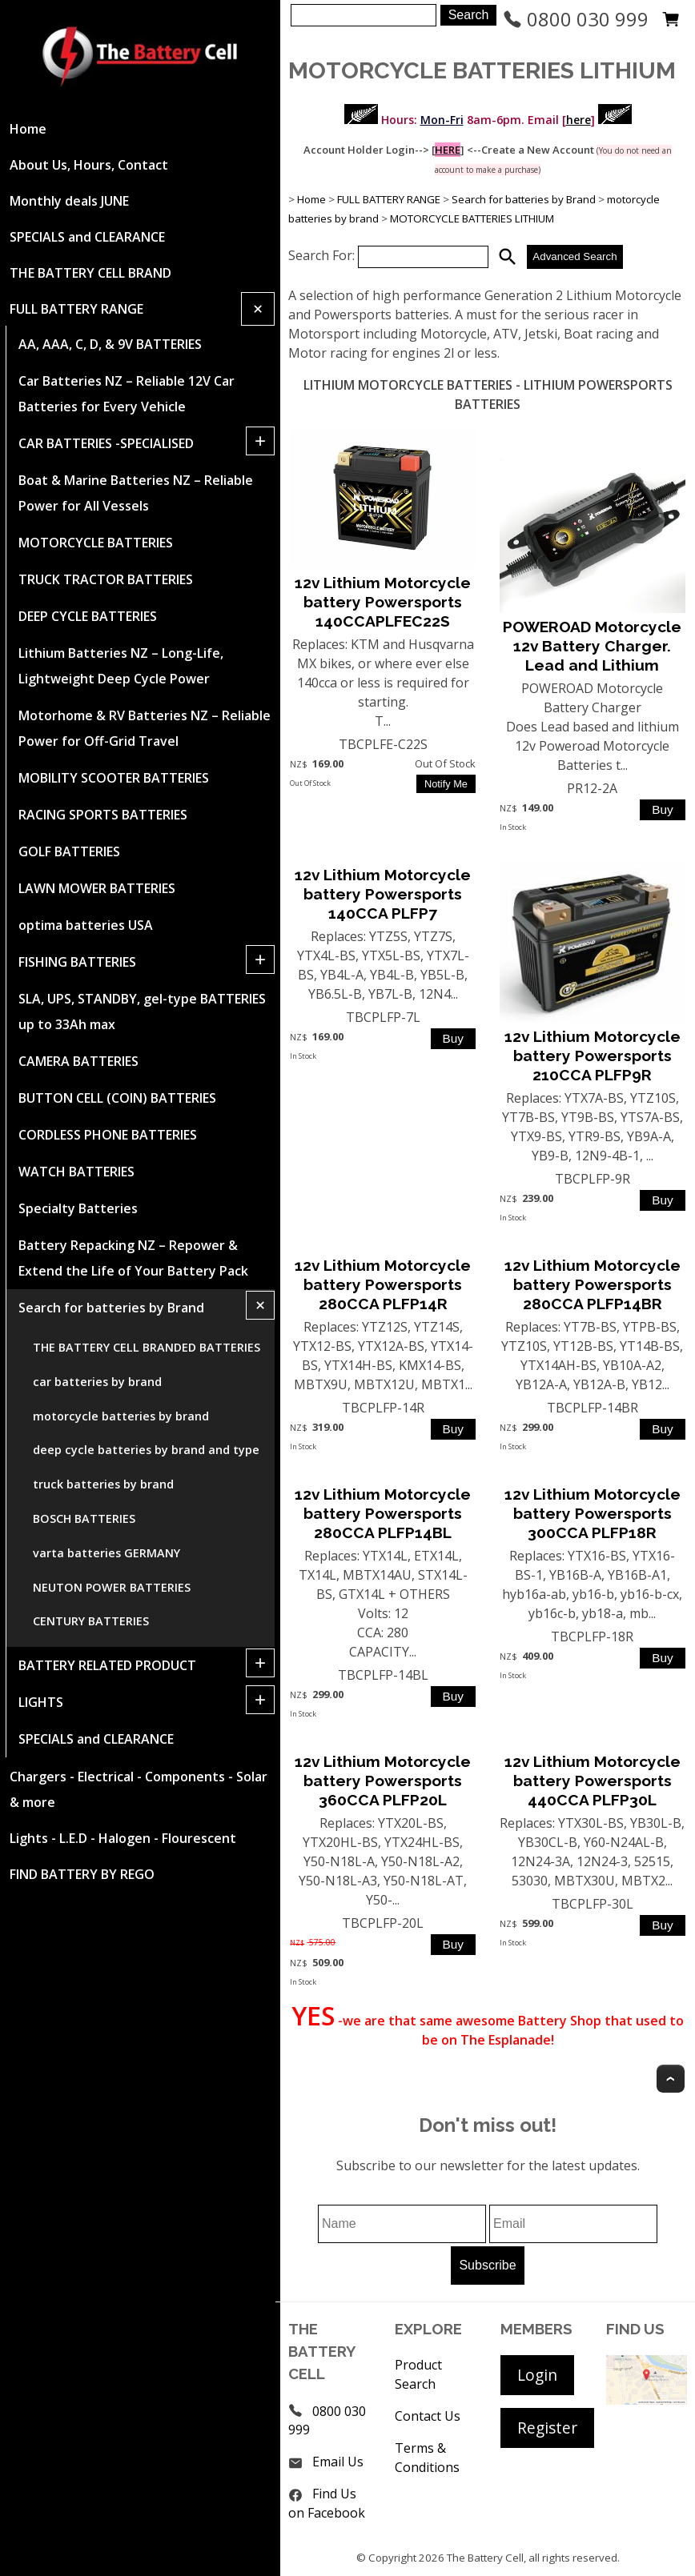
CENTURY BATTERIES (91, 1621)
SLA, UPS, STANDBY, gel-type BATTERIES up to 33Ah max (142, 1011)
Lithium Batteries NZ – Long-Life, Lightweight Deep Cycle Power (120, 665)
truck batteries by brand (103, 1484)
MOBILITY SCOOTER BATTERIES (113, 778)
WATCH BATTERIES (76, 1171)
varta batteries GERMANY (106, 1552)
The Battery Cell (485, 2557)
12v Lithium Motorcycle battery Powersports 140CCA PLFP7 (383, 894)
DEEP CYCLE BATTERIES (87, 616)
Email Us (338, 2461)
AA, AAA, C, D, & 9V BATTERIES (110, 344)
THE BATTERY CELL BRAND (90, 273)
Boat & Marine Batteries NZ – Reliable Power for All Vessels (135, 493)
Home (28, 129)
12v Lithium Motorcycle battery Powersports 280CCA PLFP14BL (383, 1513)
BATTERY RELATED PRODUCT (107, 1665)
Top (671, 2079)
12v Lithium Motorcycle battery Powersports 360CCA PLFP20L (383, 1781)
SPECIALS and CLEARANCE (87, 237)
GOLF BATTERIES (69, 851)
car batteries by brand (97, 1381)
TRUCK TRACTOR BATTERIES (105, 579)
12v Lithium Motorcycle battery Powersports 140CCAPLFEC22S (383, 602)
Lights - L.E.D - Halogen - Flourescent (123, 1838)
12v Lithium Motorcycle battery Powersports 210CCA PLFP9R (592, 1056)
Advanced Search (574, 256)
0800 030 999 (576, 19)
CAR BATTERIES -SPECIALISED (106, 443)
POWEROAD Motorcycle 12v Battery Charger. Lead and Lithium (592, 646)
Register (547, 2427)
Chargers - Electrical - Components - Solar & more (138, 1789)
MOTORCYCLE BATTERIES (95, 542)
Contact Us (427, 2416)
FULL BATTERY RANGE (76, 309)
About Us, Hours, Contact (89, 165)
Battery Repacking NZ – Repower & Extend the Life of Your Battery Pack (133, 1258)
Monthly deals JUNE (69, 201)
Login (537, 2375)
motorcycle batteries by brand (121, 1416)
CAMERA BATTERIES (78, 1061)
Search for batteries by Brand (111, 1307)
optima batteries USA (85, 925)
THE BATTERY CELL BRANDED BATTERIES (146, 1347)
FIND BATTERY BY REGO (82, 1874)
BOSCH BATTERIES (84, 1518)
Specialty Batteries (78, 1208)
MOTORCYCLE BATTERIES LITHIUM (472, 218)
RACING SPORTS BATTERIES (102, 814)
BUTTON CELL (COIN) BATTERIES (117, 1098)
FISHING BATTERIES (77, 962)
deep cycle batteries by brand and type (146, 1449)
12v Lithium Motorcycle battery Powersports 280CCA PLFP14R (383, 1284)
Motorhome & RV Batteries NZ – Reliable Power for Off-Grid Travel (144, 728)
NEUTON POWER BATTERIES (112, 1587)
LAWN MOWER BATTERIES (96, 888)
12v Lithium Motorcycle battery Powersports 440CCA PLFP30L (592, 1781)
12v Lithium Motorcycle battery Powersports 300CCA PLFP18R (592, 1513)
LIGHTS (40, 1702)
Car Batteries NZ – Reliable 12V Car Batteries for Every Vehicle (126, 393)
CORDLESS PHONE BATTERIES (107, 1135)
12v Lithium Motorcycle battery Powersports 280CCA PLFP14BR (592, 1284)
